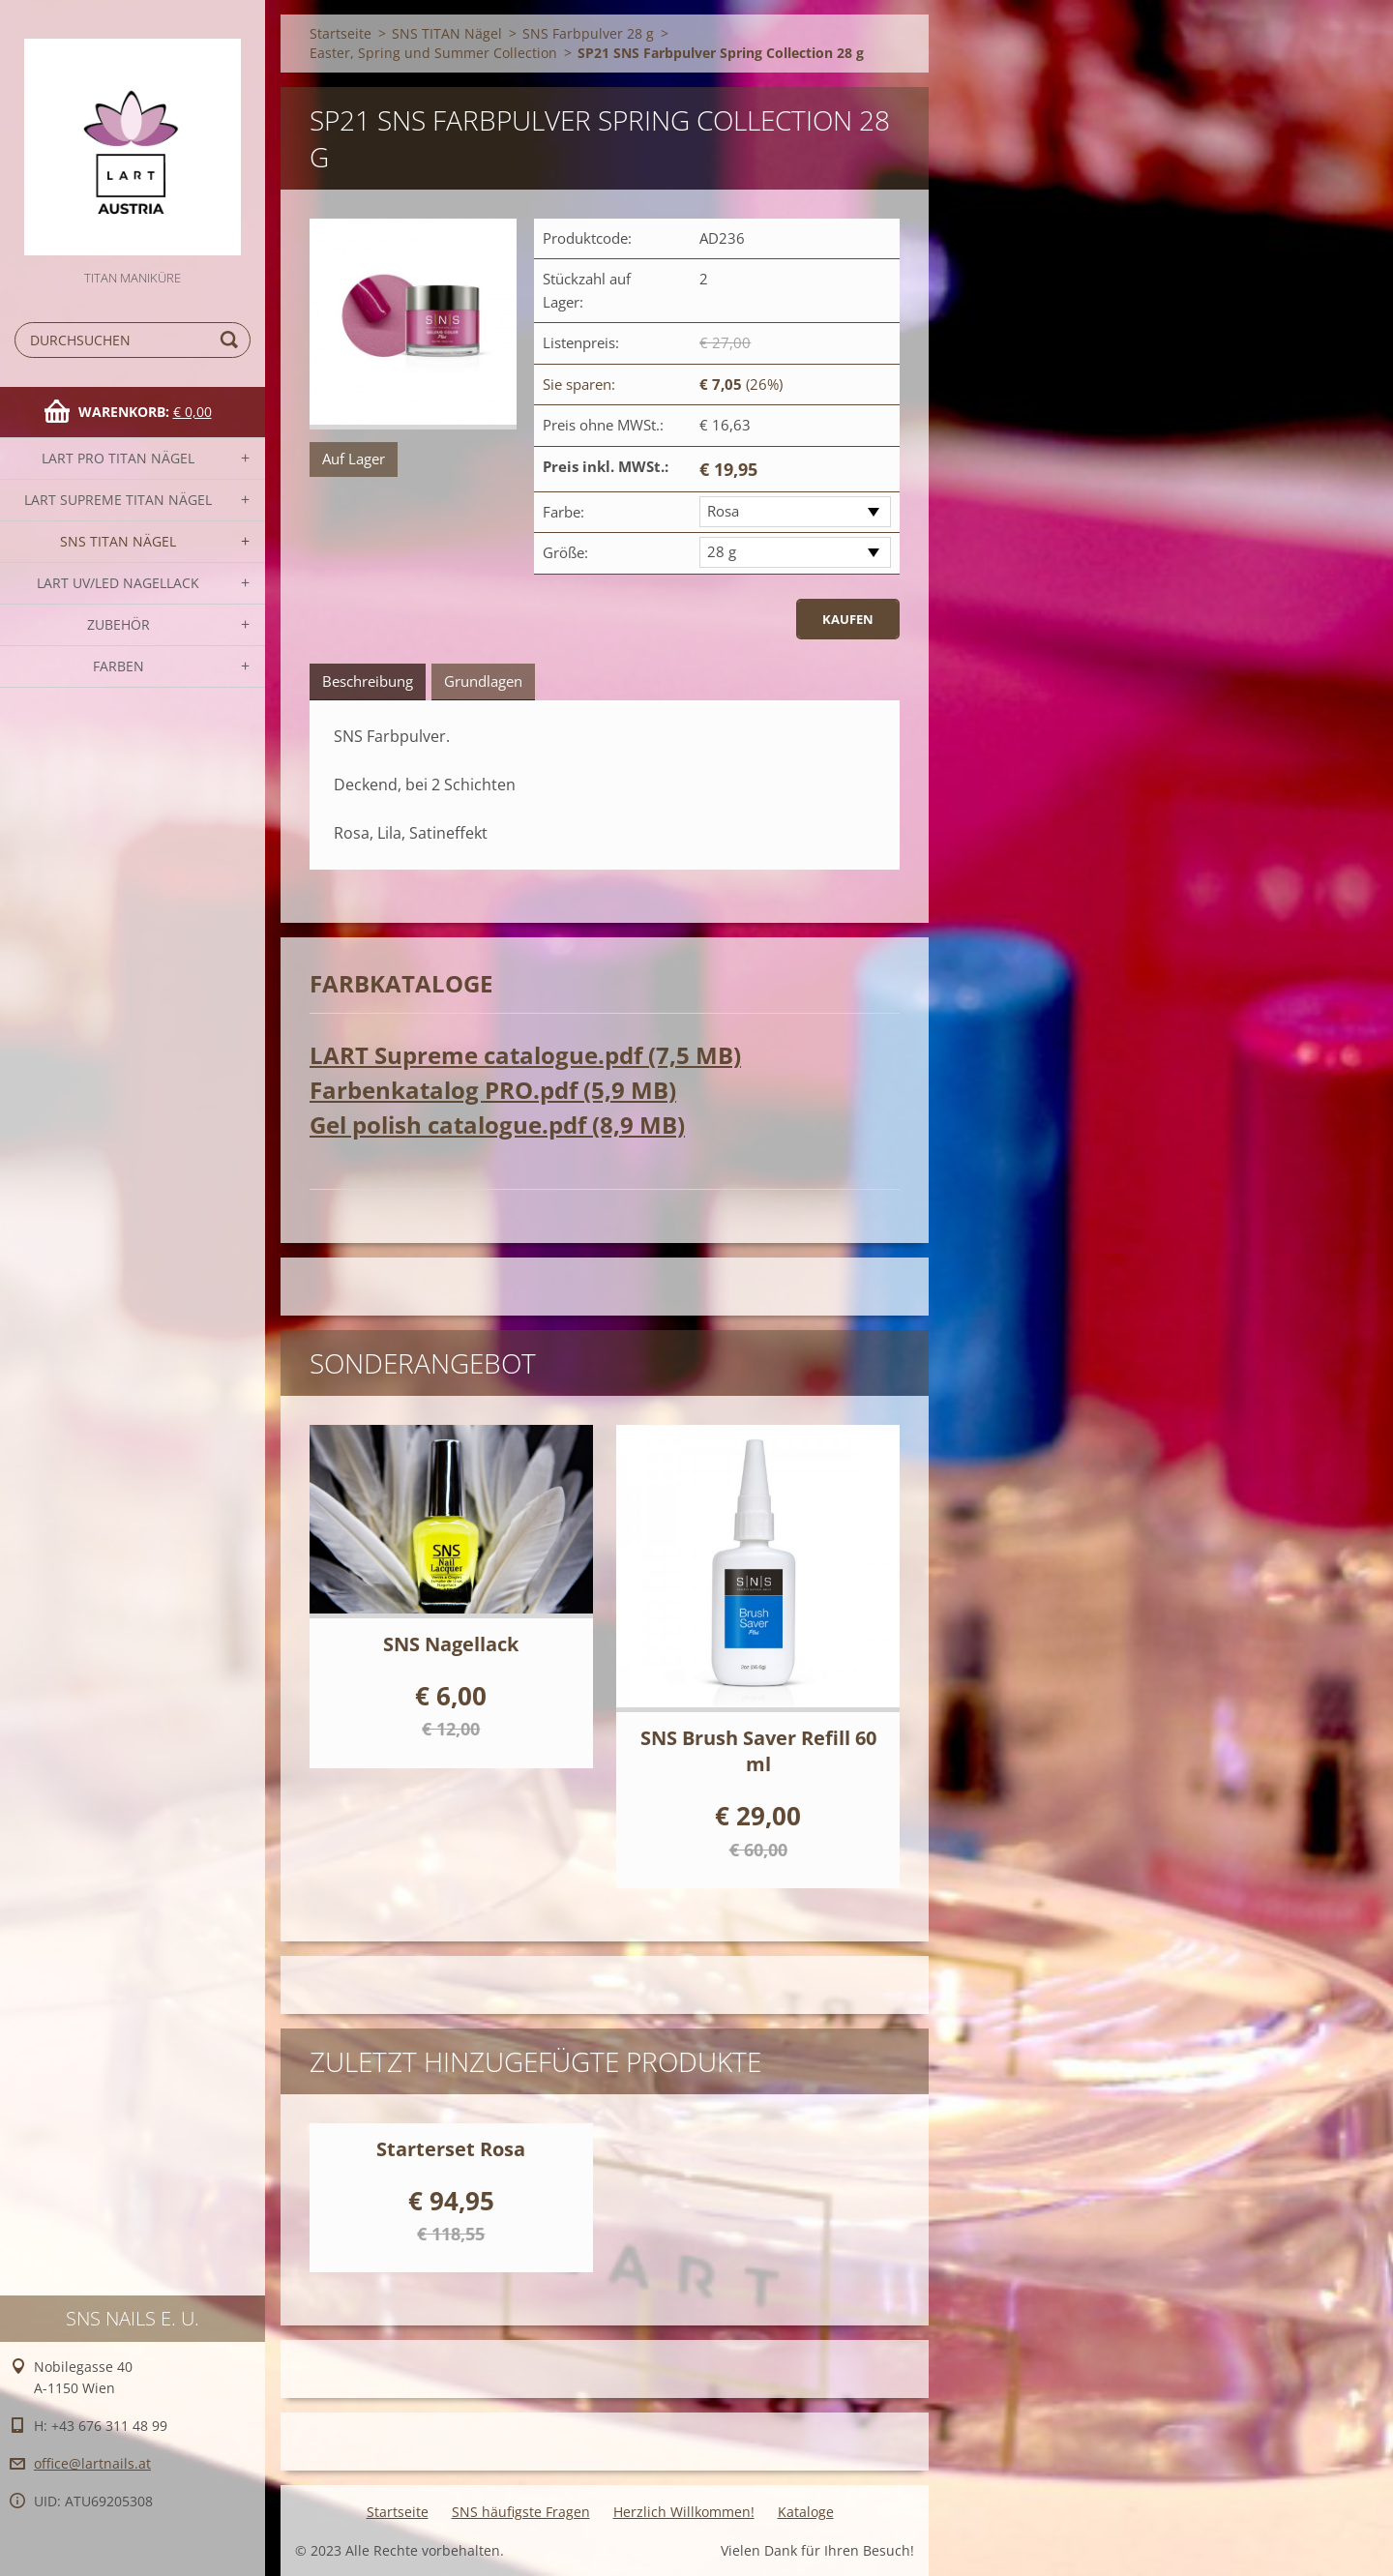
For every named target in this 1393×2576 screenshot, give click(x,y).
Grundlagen (483, 681)
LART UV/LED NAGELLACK (118, 583)
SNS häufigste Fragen (521, 2511)
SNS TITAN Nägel (118, 541)
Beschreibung (367, 681)
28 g (721, 551)
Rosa (723, 510)
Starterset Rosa (450, 2149)
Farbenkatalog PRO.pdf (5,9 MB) (493, 1090)
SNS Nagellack (451, 1644)
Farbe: (563, 511)
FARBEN (118, 666)
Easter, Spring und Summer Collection (433, 53)
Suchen (232, 340)
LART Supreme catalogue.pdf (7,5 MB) (525, 1055)
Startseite (340, 33)
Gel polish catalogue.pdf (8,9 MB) (497, 1124)
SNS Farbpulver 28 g (588, 33)
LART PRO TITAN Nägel (118, 458)
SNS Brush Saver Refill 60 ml (758, 1751)
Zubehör (118, 624)
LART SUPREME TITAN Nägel (118, 499)
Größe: (565, 552)
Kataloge (806, 2511)
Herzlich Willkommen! (684, 2511)
